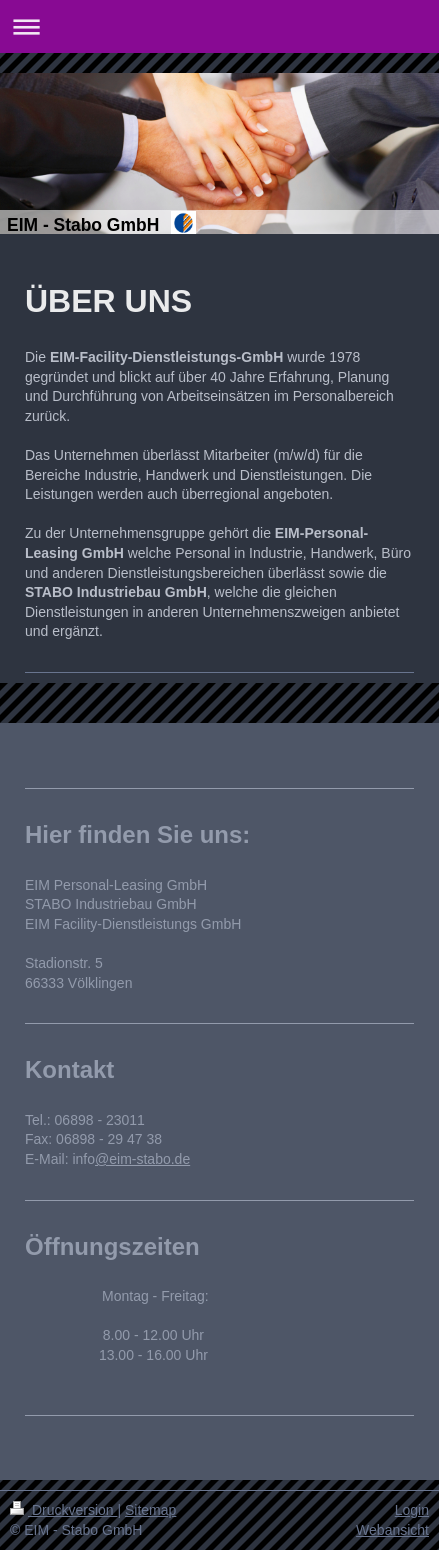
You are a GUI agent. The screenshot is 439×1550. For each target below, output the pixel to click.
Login (412, 1510)
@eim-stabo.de (142, 1159)
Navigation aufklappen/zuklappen (219, 26)
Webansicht (392, 1530)
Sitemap (150, 1510)
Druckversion (63, 1510)
